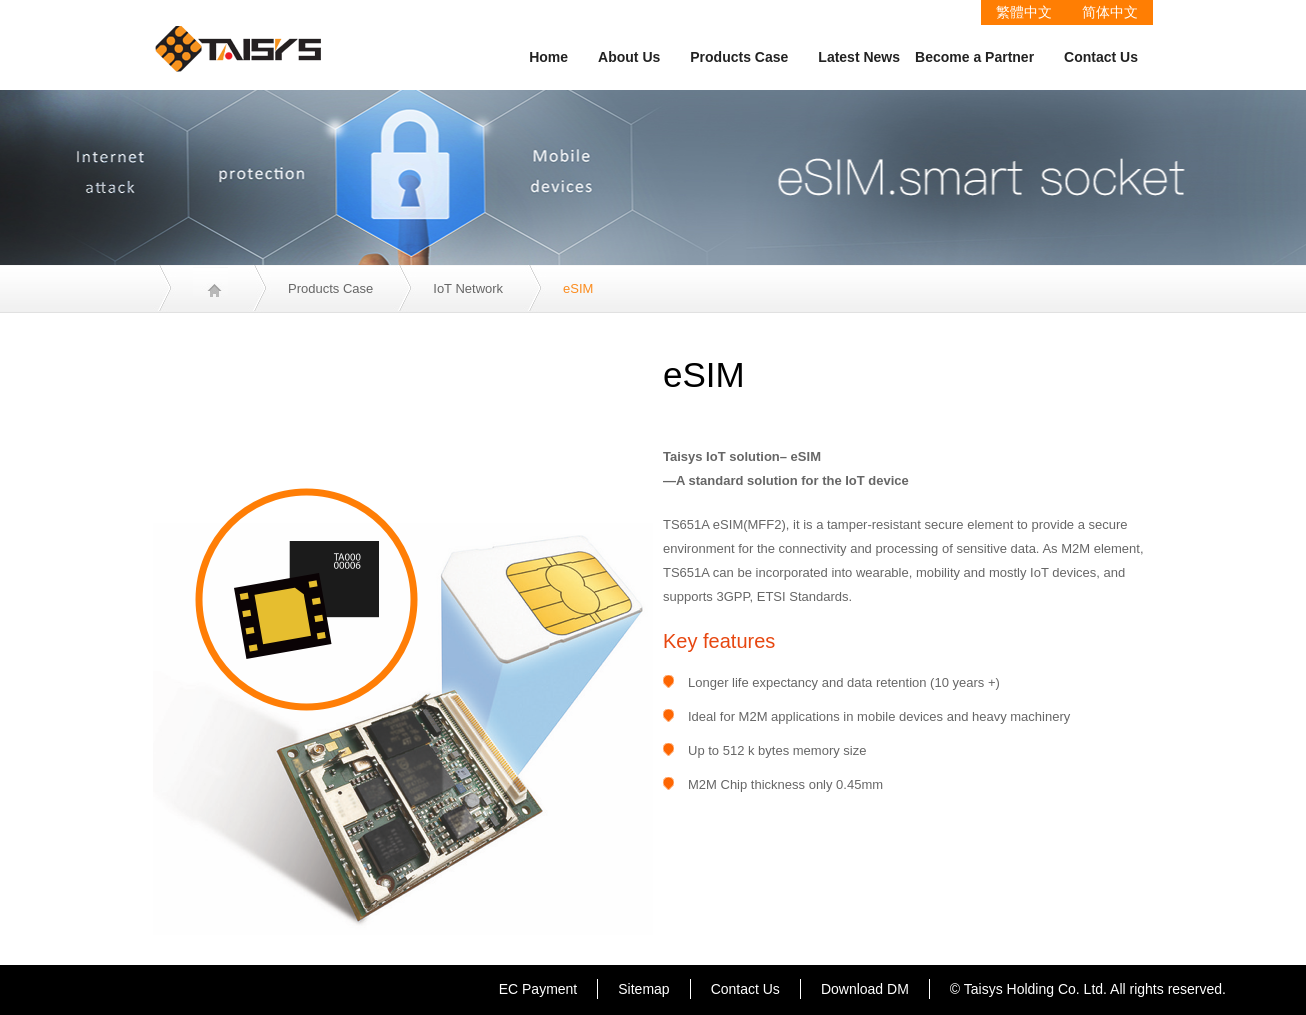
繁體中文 (1024, 12)
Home (548, 57)
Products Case (739, 57)
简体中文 (1110, 12)
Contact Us (1101, 57)
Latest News (859, 57)
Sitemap (643, 989)
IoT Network (468, 288)
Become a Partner (974, 57)
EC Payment (538, 989)
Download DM (865, 989)
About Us (629, 57)
